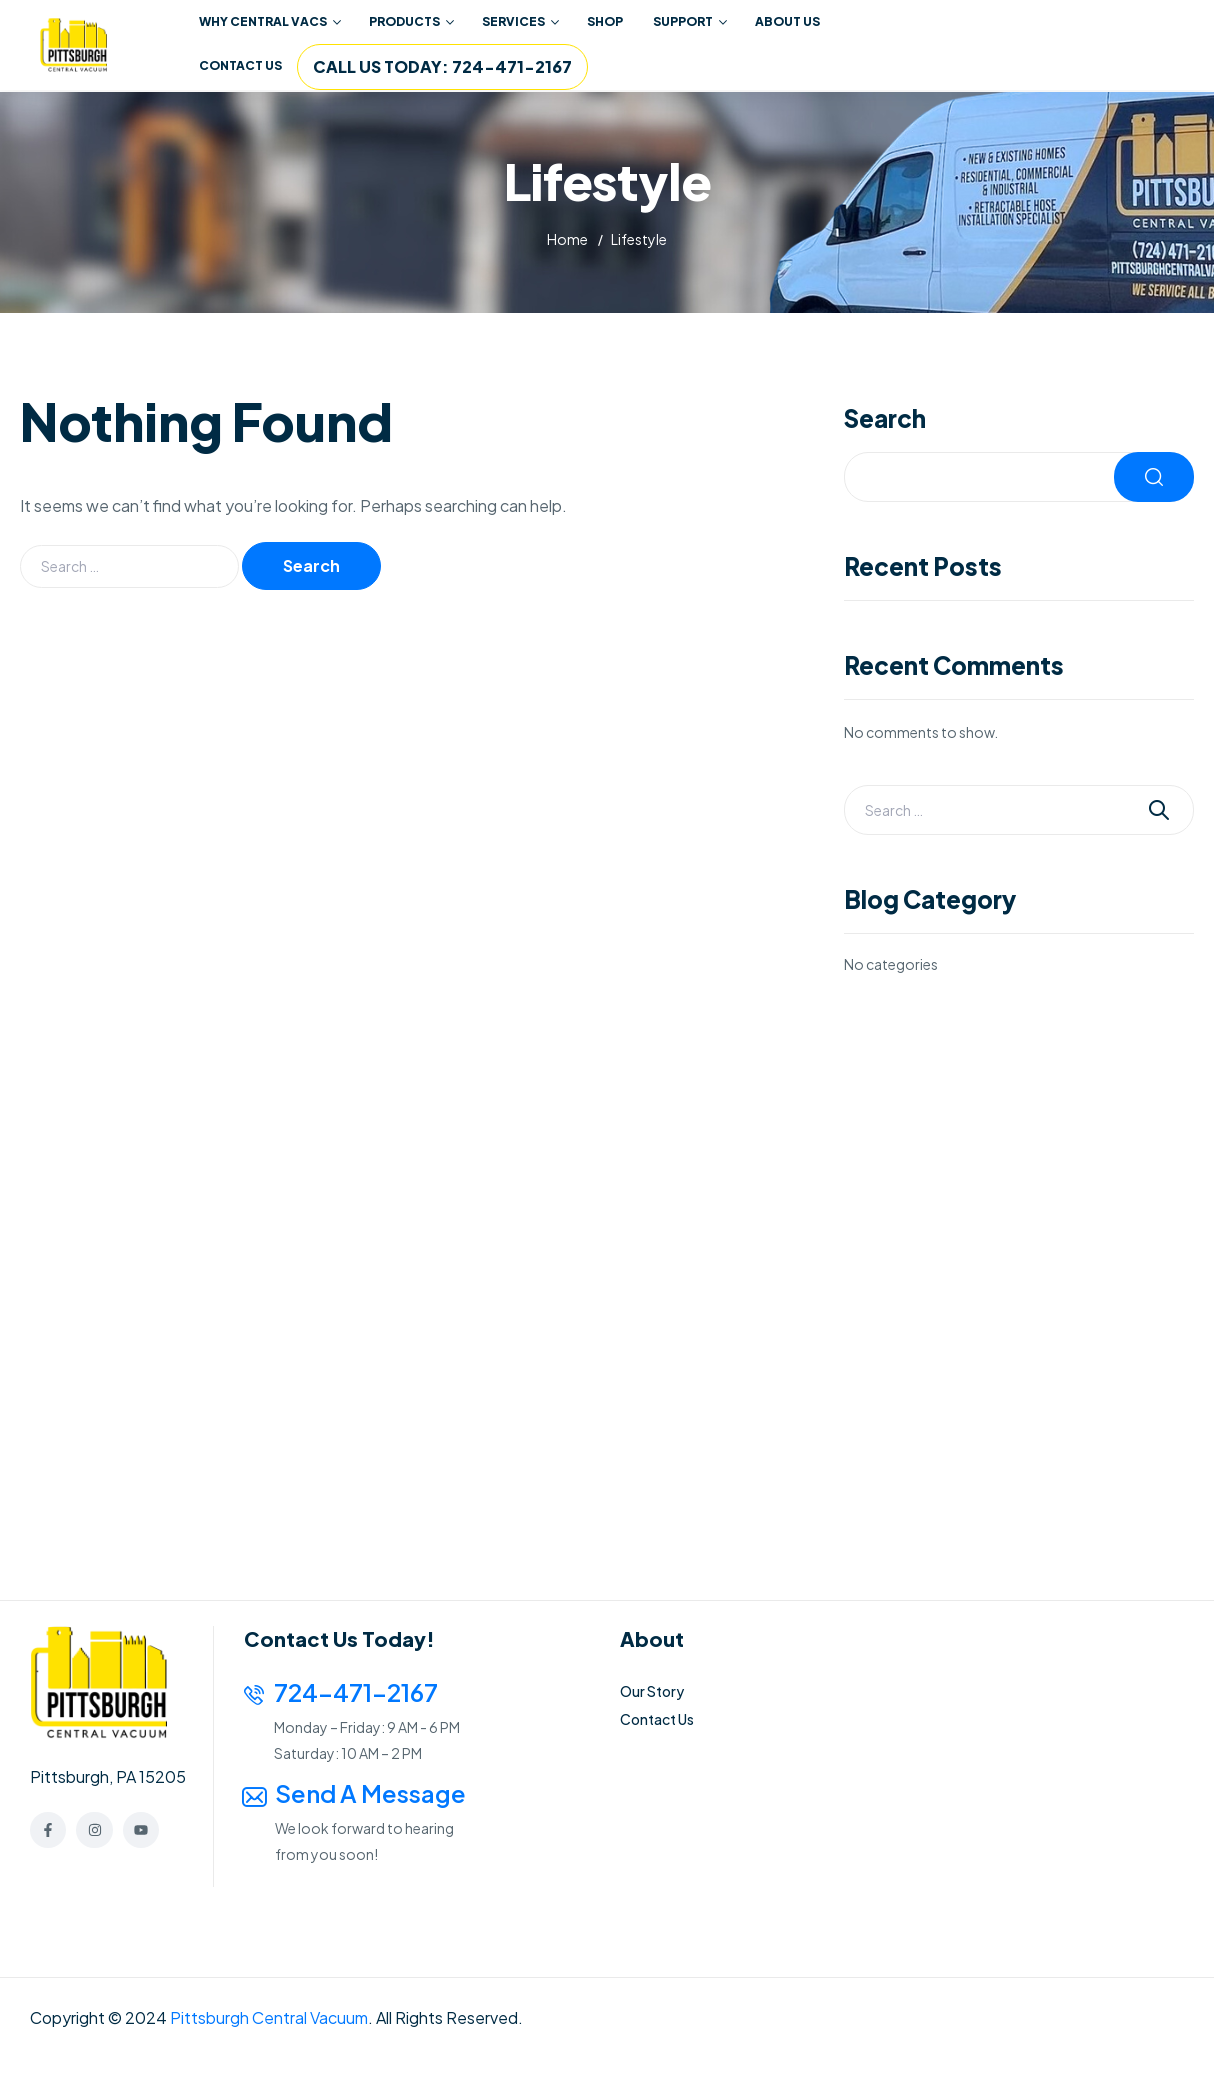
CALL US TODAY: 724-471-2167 (442, 66)
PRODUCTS (411, 21)
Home (567, 239)
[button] (269, 22)
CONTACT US (240, 65)
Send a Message (370, 1793)
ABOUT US (787, 21)
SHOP (605, 21)
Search (885, 417)
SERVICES (520, 21)
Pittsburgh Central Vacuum (269, 2017)
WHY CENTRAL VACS (270, 21)
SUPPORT (690, 21)
